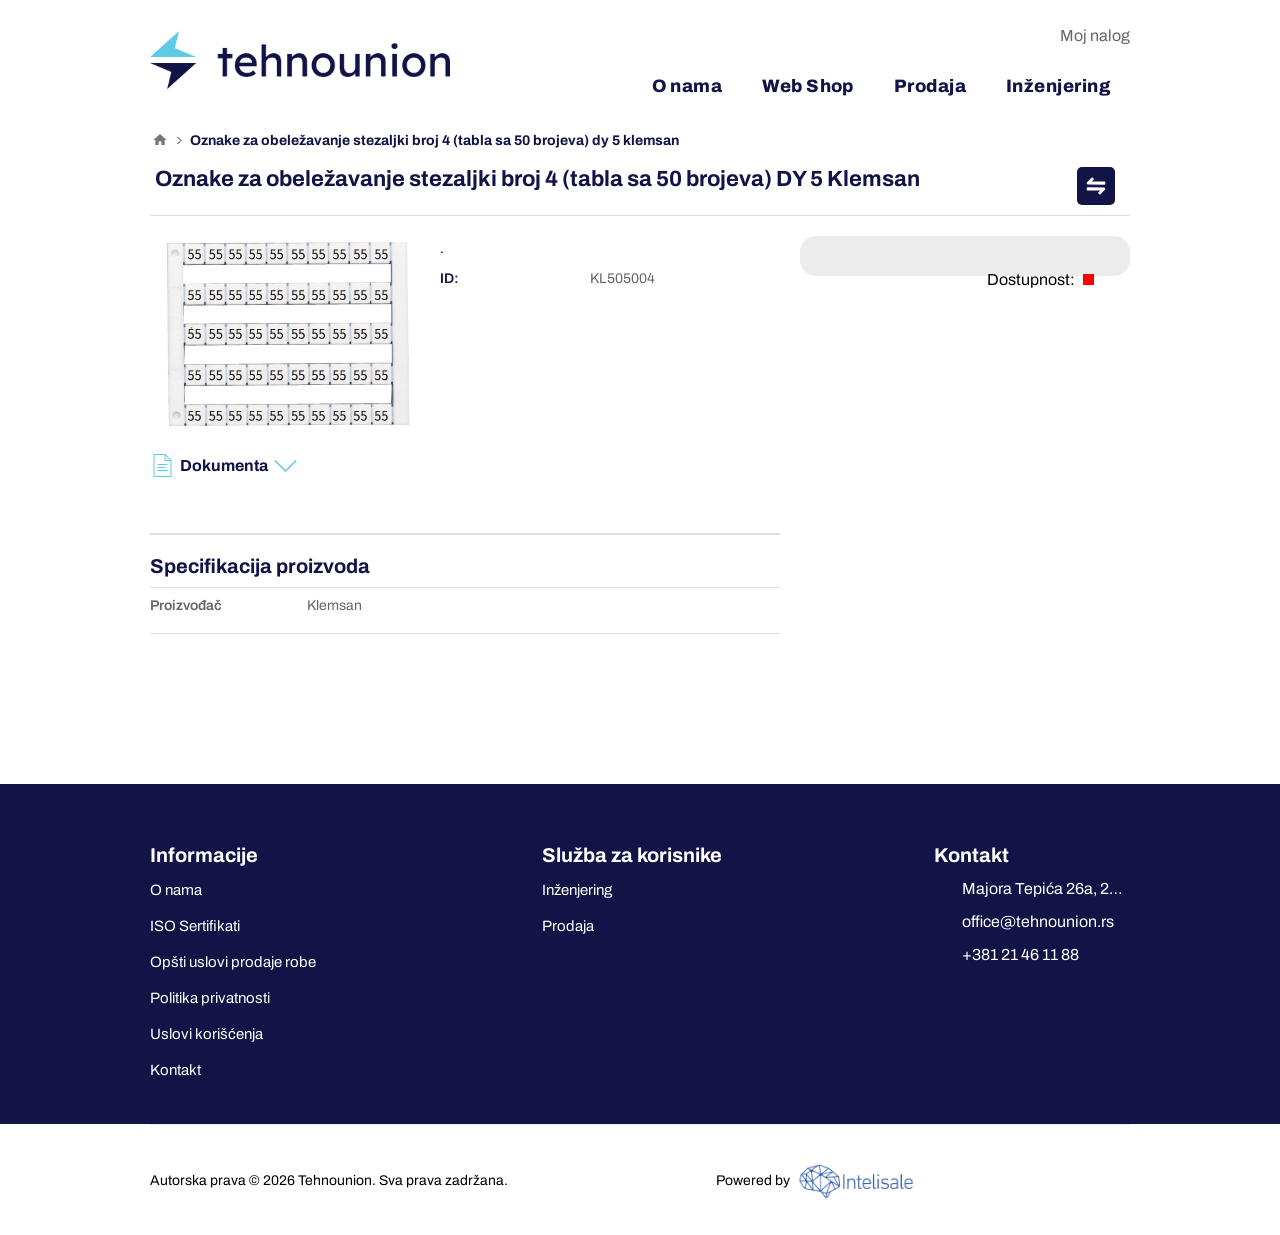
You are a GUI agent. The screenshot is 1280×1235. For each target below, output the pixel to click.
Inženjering (577, 890)
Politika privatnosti (210, 998)
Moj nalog (1095, 35)
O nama (176, 890)
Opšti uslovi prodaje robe (233, 962)
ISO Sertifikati (195, 926)
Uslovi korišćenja (206, 1034)
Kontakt (175, 1070)
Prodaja (568, 926)
